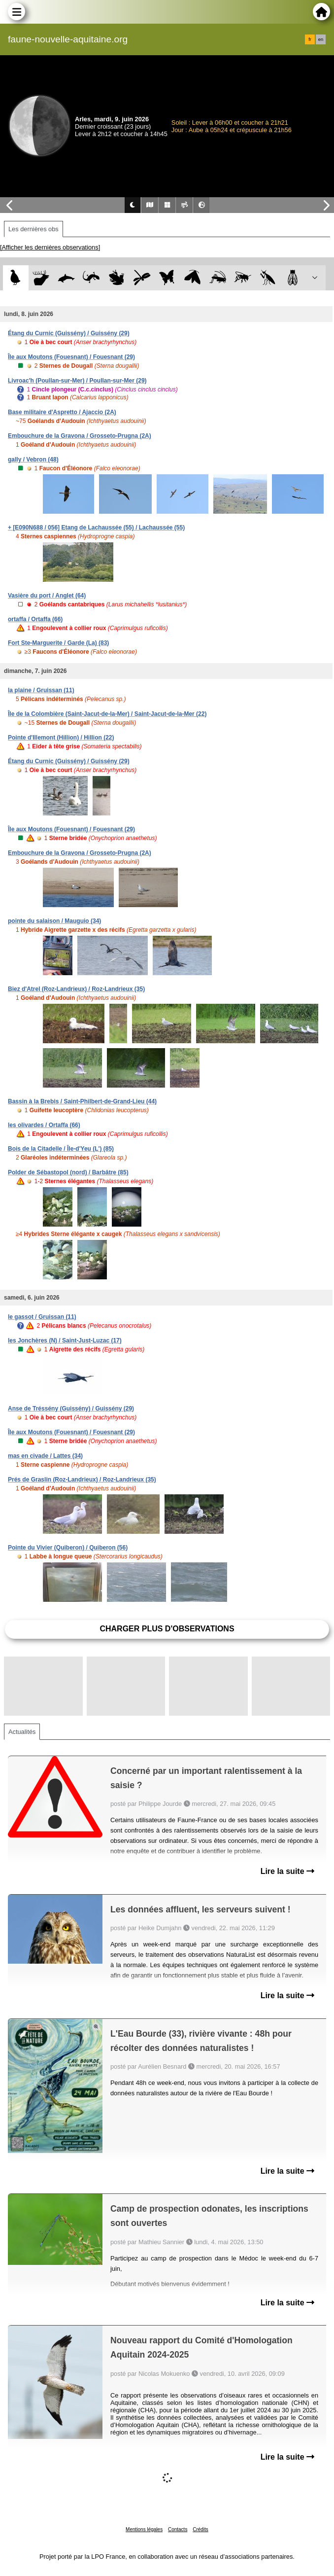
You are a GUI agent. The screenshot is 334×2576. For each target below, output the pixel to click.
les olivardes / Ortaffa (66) (44, 1125)
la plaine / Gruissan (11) (41, 690)
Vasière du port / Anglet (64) (47, 595)
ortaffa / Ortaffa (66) (35, 619)
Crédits (200, 2529)
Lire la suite (287, 1871)
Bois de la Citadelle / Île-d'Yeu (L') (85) (61, 1148)
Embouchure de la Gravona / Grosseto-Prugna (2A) (79, 435)
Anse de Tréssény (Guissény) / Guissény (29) (71, 1408)
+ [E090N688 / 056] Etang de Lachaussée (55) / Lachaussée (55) (96, 527)
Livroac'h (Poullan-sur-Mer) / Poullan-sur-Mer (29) (77, 380)
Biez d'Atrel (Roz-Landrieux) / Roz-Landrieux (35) (76, 989)
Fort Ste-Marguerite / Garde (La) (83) (58, 642)
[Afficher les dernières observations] (50, 247)
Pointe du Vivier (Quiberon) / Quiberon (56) (68, 1547)
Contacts (177, 2529)
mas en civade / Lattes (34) (45, 1455)
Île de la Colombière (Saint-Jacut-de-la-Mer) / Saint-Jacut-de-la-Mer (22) (107, 713)
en (320, 39)
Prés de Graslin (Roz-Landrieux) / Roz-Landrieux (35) (82, 1479)
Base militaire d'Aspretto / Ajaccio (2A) (62, 412)
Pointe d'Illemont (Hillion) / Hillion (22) (61, 737)
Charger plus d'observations (167, 1628)
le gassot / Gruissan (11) (42, 1316)
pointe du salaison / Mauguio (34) (54, 920)
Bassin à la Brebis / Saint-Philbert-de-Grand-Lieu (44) (82, 1101)
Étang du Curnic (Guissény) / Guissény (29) (69, 333)
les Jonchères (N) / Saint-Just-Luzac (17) (65, 1340)
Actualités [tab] (21, 1731)
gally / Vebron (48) (33, 459)
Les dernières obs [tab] (33, 229)
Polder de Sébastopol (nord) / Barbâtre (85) (68, 1172)
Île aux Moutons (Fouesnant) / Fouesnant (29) (71, 356)
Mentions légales (144, 2529)
